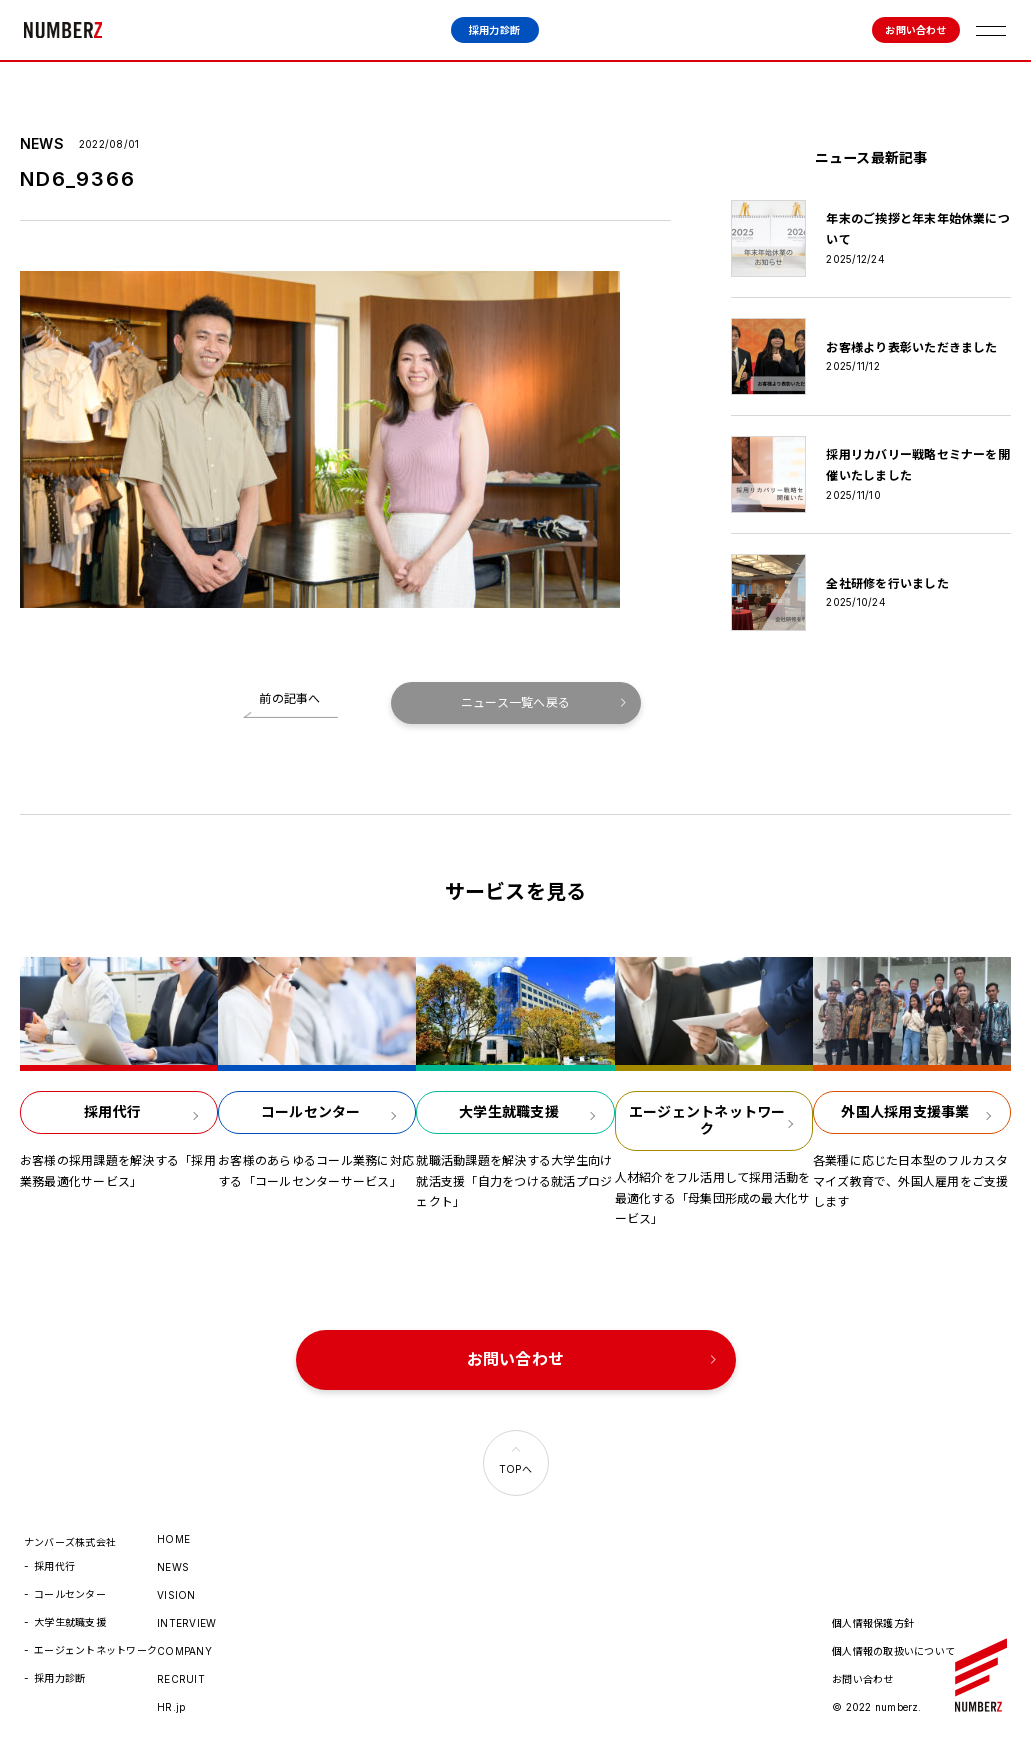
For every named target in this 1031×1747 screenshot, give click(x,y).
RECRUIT (181, 1679)
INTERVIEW (186, 1623)
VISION (176, 1595)
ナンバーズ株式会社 (63, 30)
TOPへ (515, 1469)
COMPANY (184, 1651)
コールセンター (70, 1594)
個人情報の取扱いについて (893, 1651)
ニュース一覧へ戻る (515, 702)
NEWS (173, 1567)
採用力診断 (494, 30)
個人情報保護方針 (873, 1623)
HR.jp (171, 1707)
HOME (173, 1539)
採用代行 (54, 1566)
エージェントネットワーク (95, 1650)
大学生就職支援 (70, 1622)
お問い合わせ (915, 30)
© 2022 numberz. (877, 1707)
